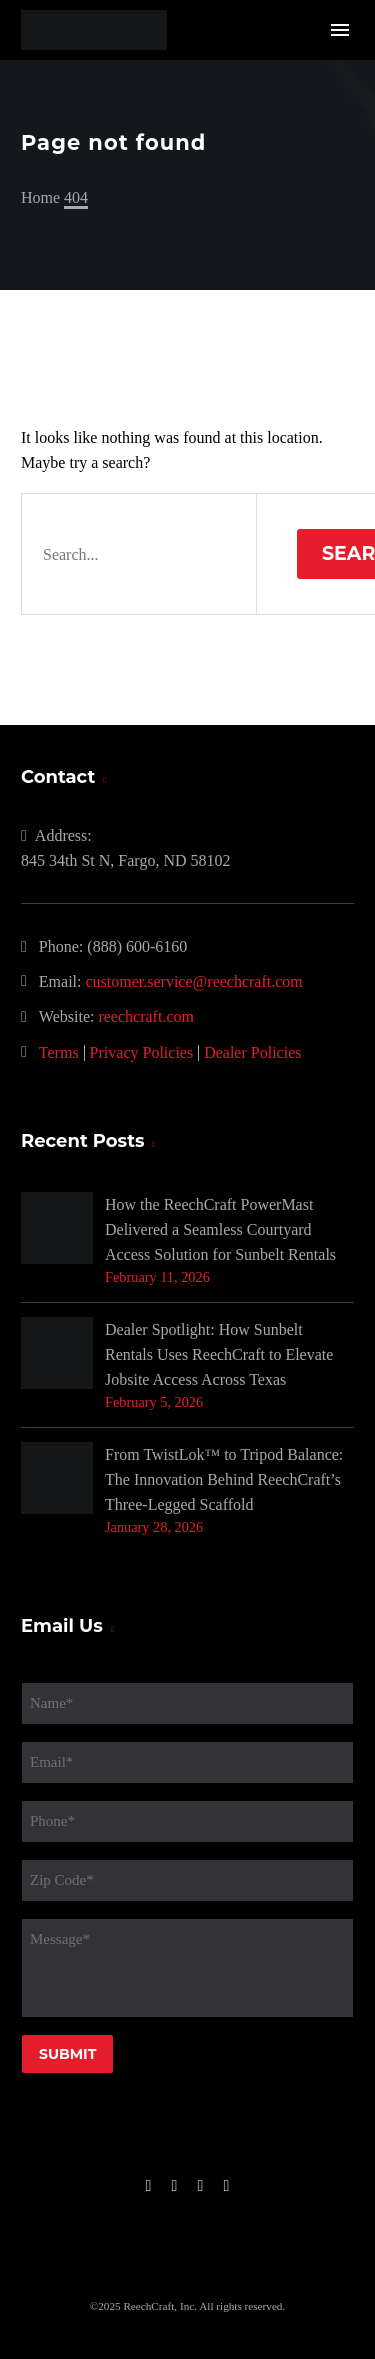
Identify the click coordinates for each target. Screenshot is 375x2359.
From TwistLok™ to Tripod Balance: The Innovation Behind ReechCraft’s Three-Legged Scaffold (224, 1479)
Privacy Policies (142, 1052)
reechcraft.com (145, 1016)
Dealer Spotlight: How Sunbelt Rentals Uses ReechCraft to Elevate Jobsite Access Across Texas (219, 1354)
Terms (59, 1052)
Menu (340, 30)
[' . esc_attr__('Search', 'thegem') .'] (139, 554)
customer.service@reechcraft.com (194, 981)
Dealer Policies (252, 1052)
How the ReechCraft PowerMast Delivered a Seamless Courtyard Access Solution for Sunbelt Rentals (220, 1229)
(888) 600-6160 (137, 946)
